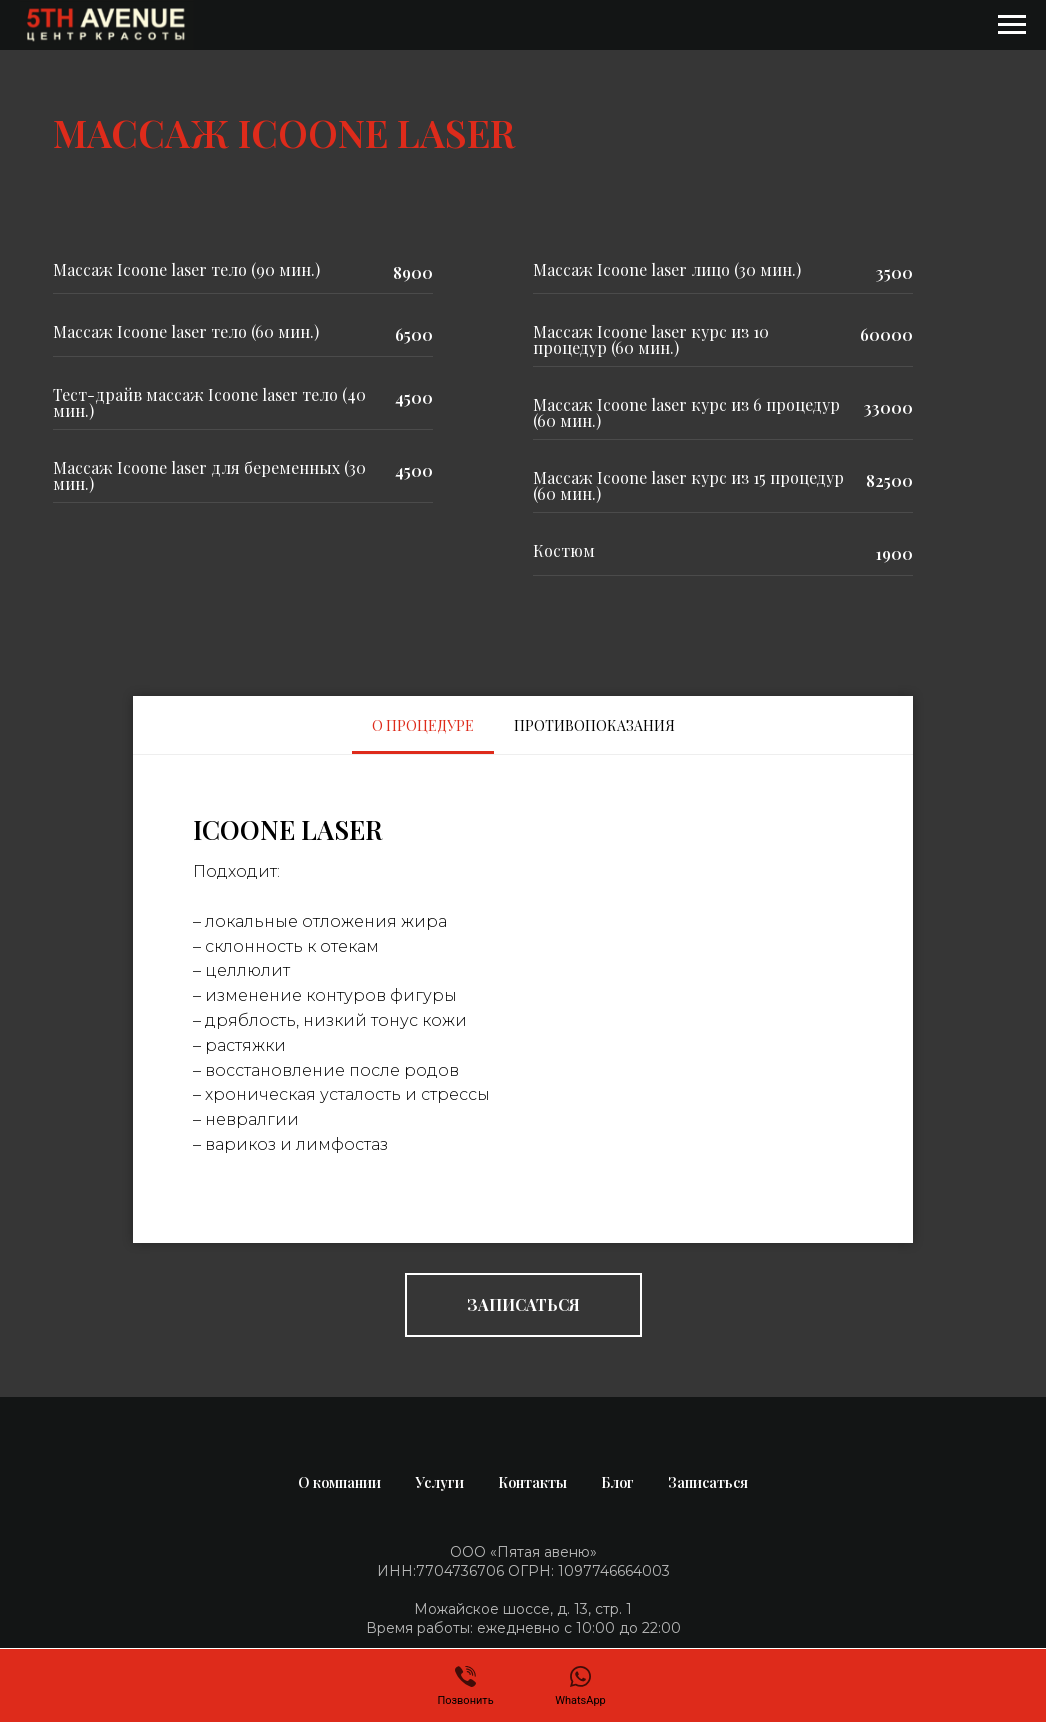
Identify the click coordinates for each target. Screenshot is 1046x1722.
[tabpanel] (523, 999)
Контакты (532, 1482)
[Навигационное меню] (1012, 25)
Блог (617, 1482)
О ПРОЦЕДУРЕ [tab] (423, 725)
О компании (339, 1482)
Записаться (708, 1482)
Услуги (439, 1482)
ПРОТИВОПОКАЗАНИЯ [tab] (594, 725)
